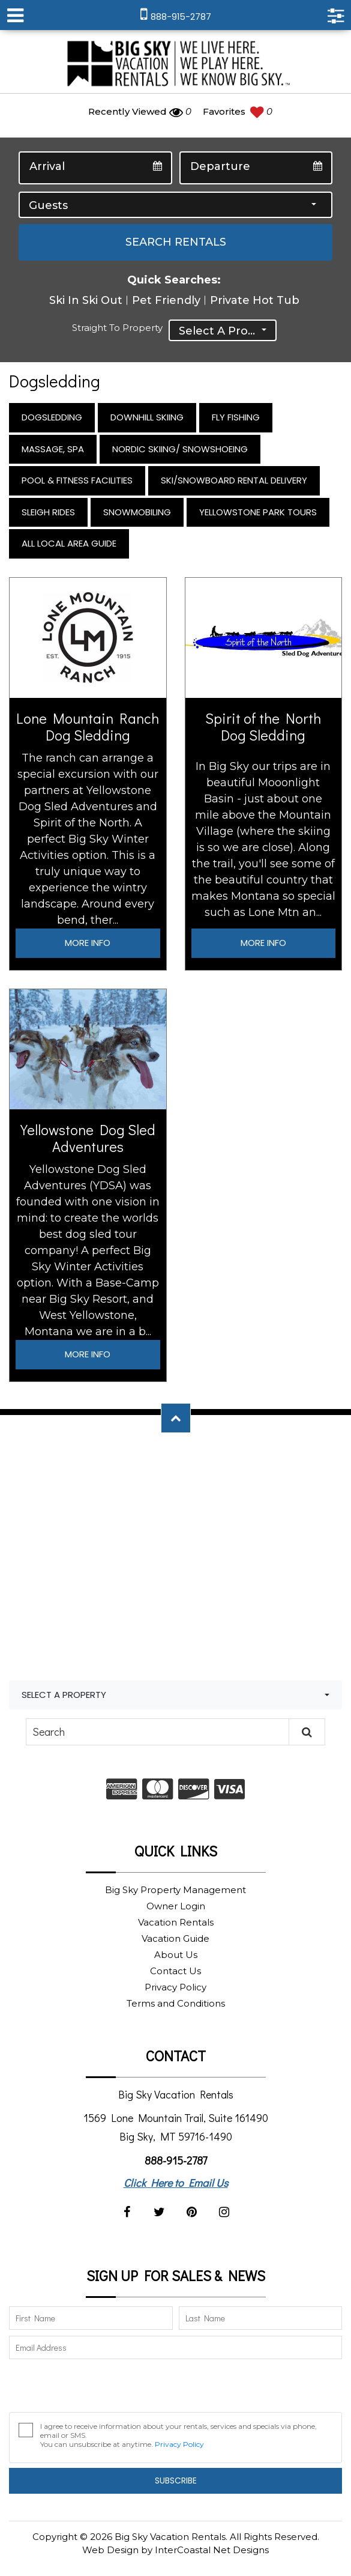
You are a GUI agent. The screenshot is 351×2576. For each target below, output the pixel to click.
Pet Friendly (166, 300)
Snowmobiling (137, 512)
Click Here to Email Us (176, 2182)
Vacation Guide (175, 1938)
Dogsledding (52, 417)
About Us (175, 1954)
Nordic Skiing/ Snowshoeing (180, 449)
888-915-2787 (176, 2160)
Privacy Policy (175, 1987)
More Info (87, 942)
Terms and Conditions (176, 2003)
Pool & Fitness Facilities (77, 480)
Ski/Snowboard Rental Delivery (234, 480)
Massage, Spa (53, 449)
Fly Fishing (236, 417)
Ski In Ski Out (85, 300)
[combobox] (175, 205)
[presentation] (100, 2388)
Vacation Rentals (176, 1922)
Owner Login (175, 1906)
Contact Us (175, 1971)
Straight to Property (117, 327)
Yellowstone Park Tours (258, 512)
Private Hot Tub (254, 300)
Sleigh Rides (48, 512)
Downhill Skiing (147, 417)
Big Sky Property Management (175, 1890)
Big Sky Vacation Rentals (176, 64)
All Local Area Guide (69, 543)
